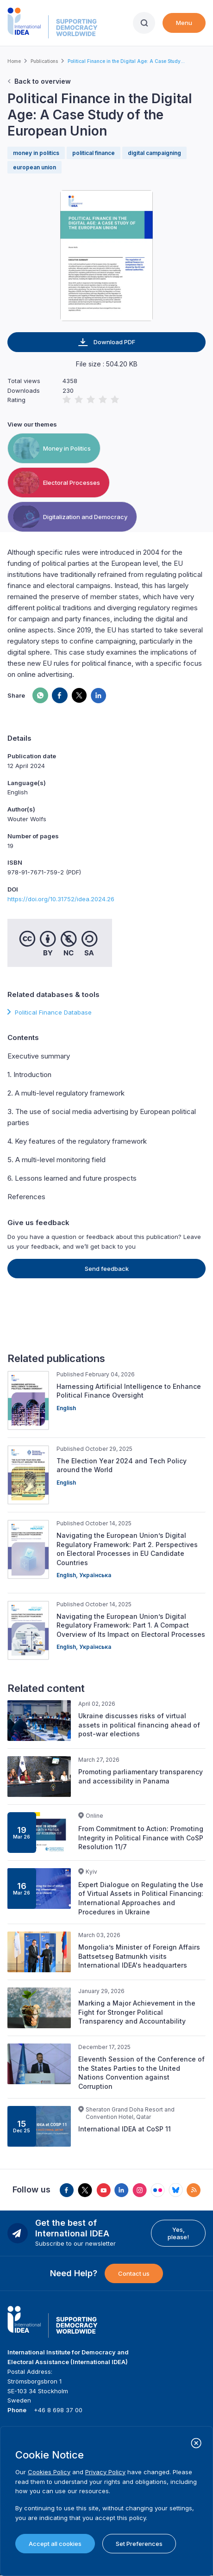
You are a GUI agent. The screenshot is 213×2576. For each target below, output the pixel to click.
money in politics (36, 152)
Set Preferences (139, 2543)
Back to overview (42, 81)
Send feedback (107, 1268)
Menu (184, 22)
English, (67, 1575)
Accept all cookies (55, 2543)
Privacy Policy (105, 2472)
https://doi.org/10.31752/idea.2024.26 (60, 899)
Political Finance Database (53, 1012)
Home (14, 61)
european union (34, 167)
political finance (93, 152)
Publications (44, 61)
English (66, 1408)
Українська (95, 1575)
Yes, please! (178, 2233)
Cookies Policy (49, 2472)
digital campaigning (154, 152)
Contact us (134, 2273)
